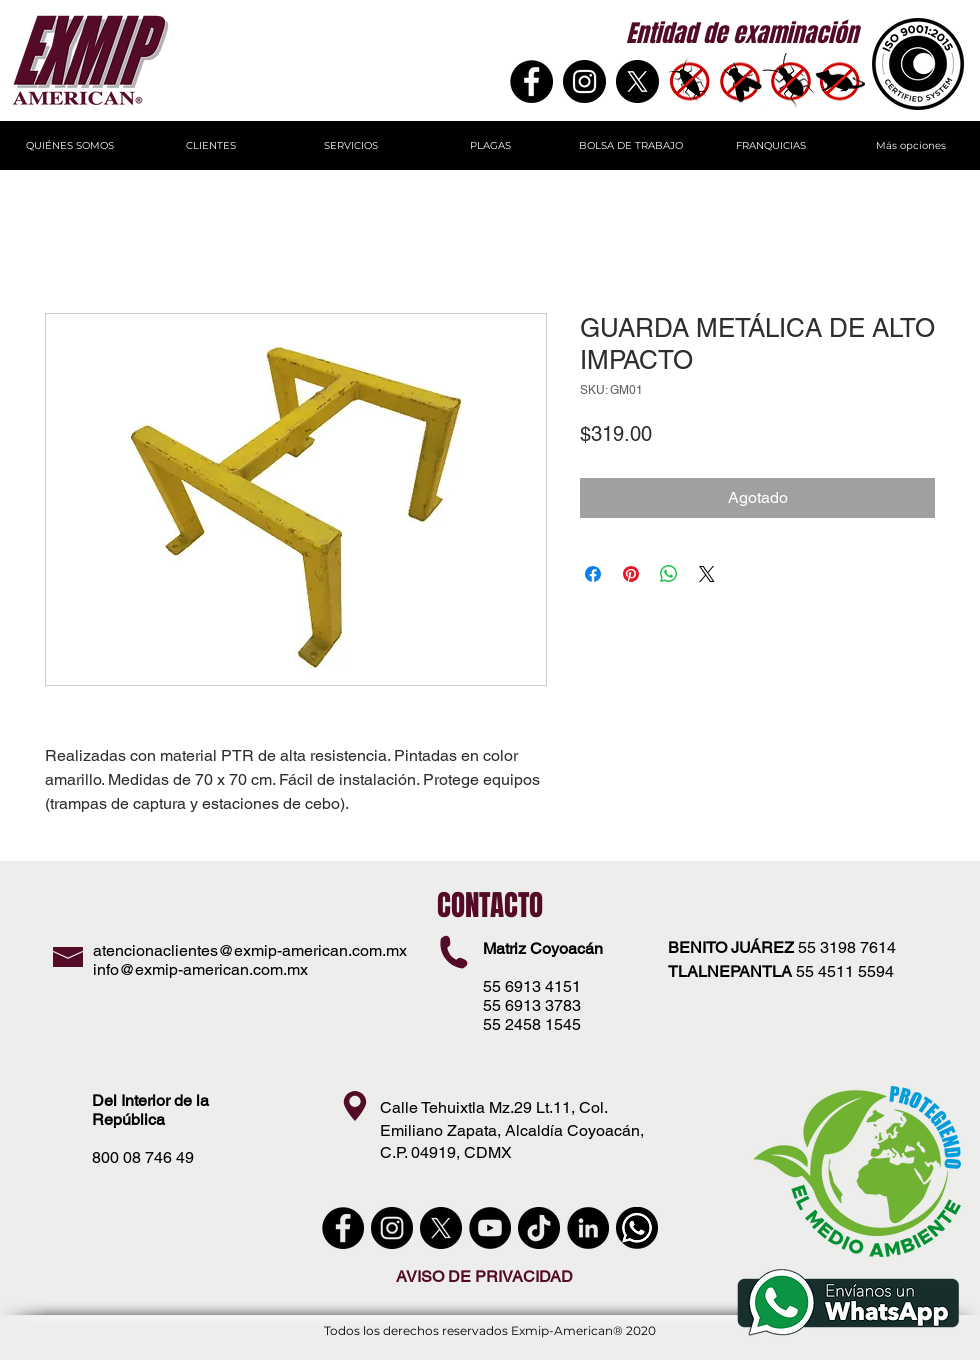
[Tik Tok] (539, 1228)
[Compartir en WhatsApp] (669, 574)
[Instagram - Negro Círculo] (584, 81)
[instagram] (392, 1228)
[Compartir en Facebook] (593, 574)
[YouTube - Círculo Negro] (490, 1228)
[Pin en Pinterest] (631, 574)
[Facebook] (531, 81)
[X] (637, 81)
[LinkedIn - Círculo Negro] (588, 1228)
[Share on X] (707, 574)
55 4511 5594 (845, 971)
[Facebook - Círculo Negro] (343, 1228)
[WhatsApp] (637, 1228)
